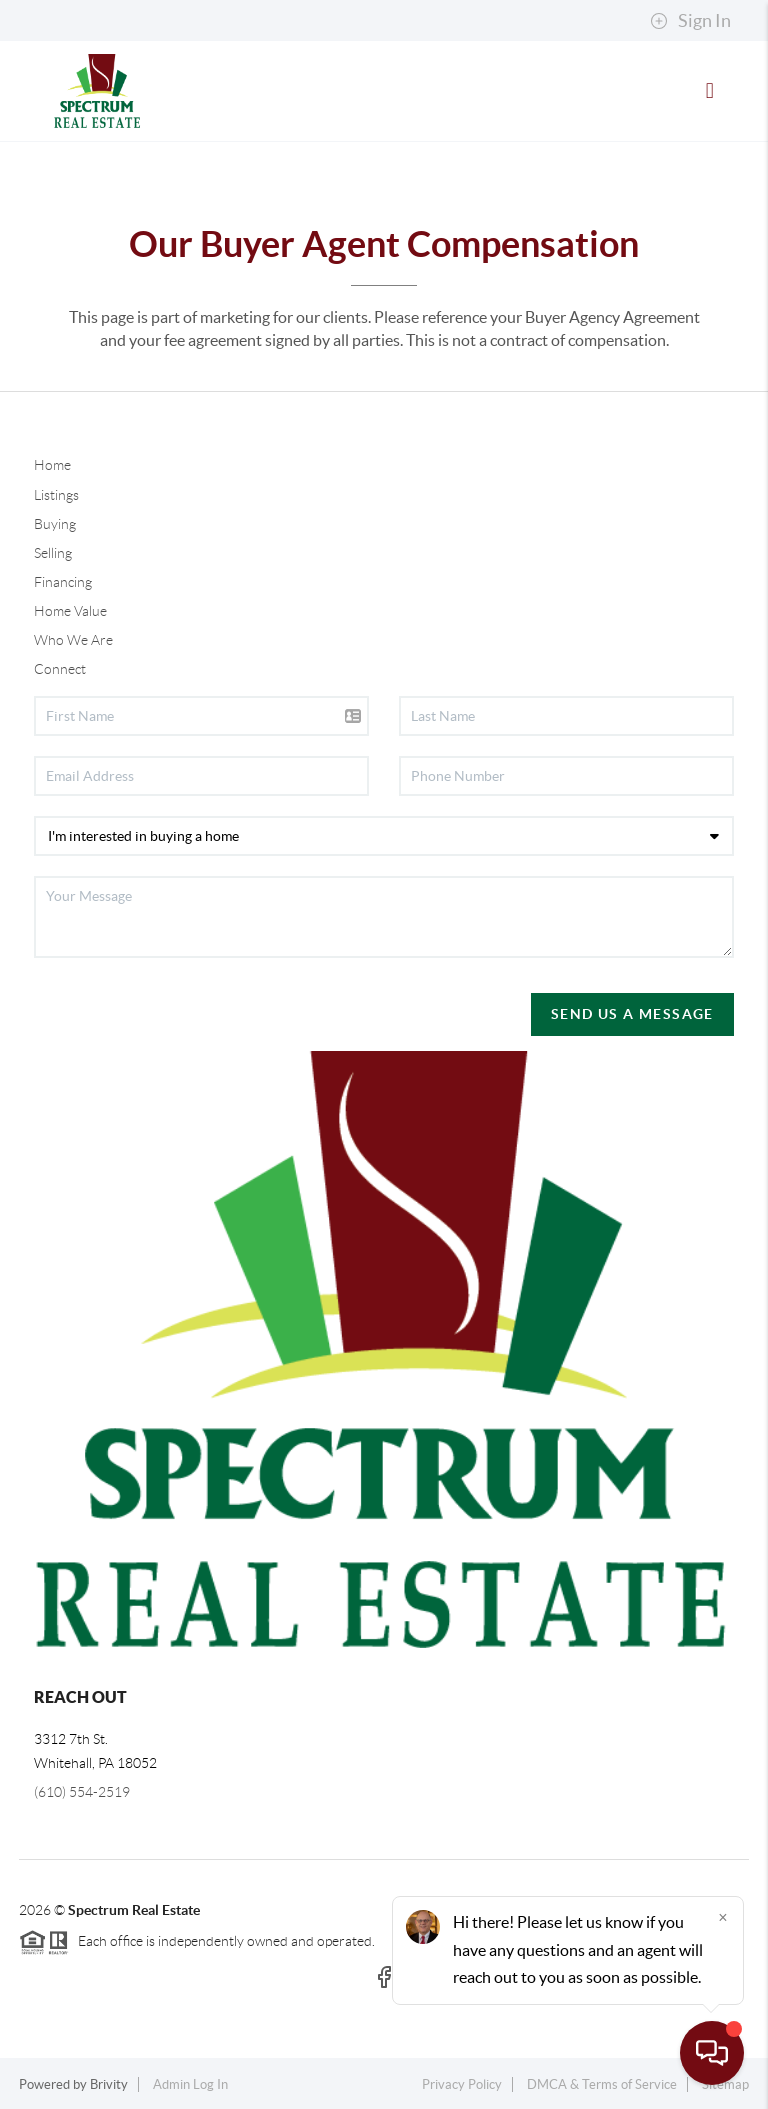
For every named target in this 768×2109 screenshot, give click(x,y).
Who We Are (73, 640)
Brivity (109, 2084)
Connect (60, 669)
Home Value (70, 611)
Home (52, 465)
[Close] (723, 1917)
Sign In (690, 21)
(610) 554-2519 (82, 1792)
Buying (55, 524)
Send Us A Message (632, 1014)
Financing (63, 582)
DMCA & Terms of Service (602, 2084)
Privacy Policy (462, 2084)
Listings (56, 495)
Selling (53, 553)
